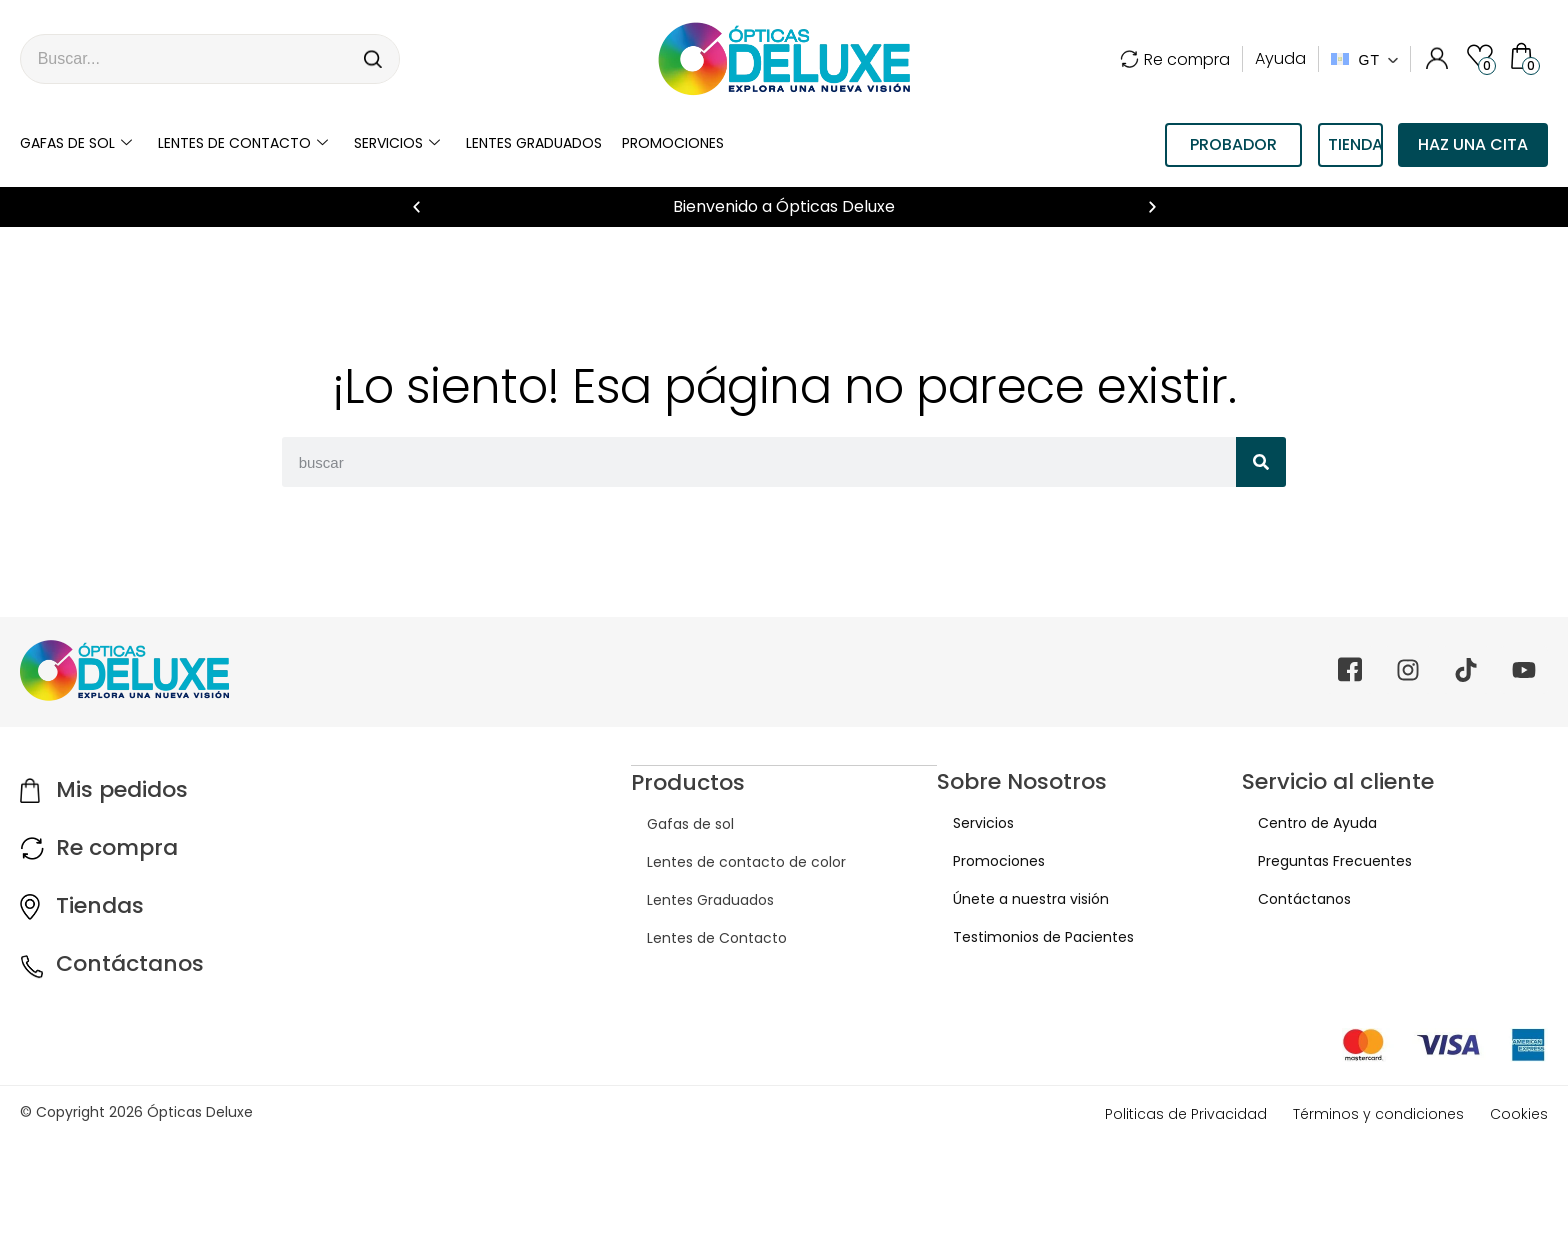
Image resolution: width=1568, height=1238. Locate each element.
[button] (416, 207)
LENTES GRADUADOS (534, 143)
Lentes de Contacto (701, 937)
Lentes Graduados (694, 899)
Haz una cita (1473, 144)
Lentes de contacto (243, 143)
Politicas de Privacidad (1186, 1114)
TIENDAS (1355, 144)
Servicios (397, 143)
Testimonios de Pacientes (1027, 937)
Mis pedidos (122, 789)
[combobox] (185, 59)
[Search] (374, 59)
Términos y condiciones (1378, 1114)
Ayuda (1280, 58)
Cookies (1519, 1114)
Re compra (1175, 59)
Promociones (673, 143)
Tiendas (100, 905)
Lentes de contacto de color (730, 861)
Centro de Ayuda (1301, 823)
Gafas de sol (76, 143)
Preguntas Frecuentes (1319, 861)
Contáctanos (130, 963)
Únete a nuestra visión (1015, 899)
